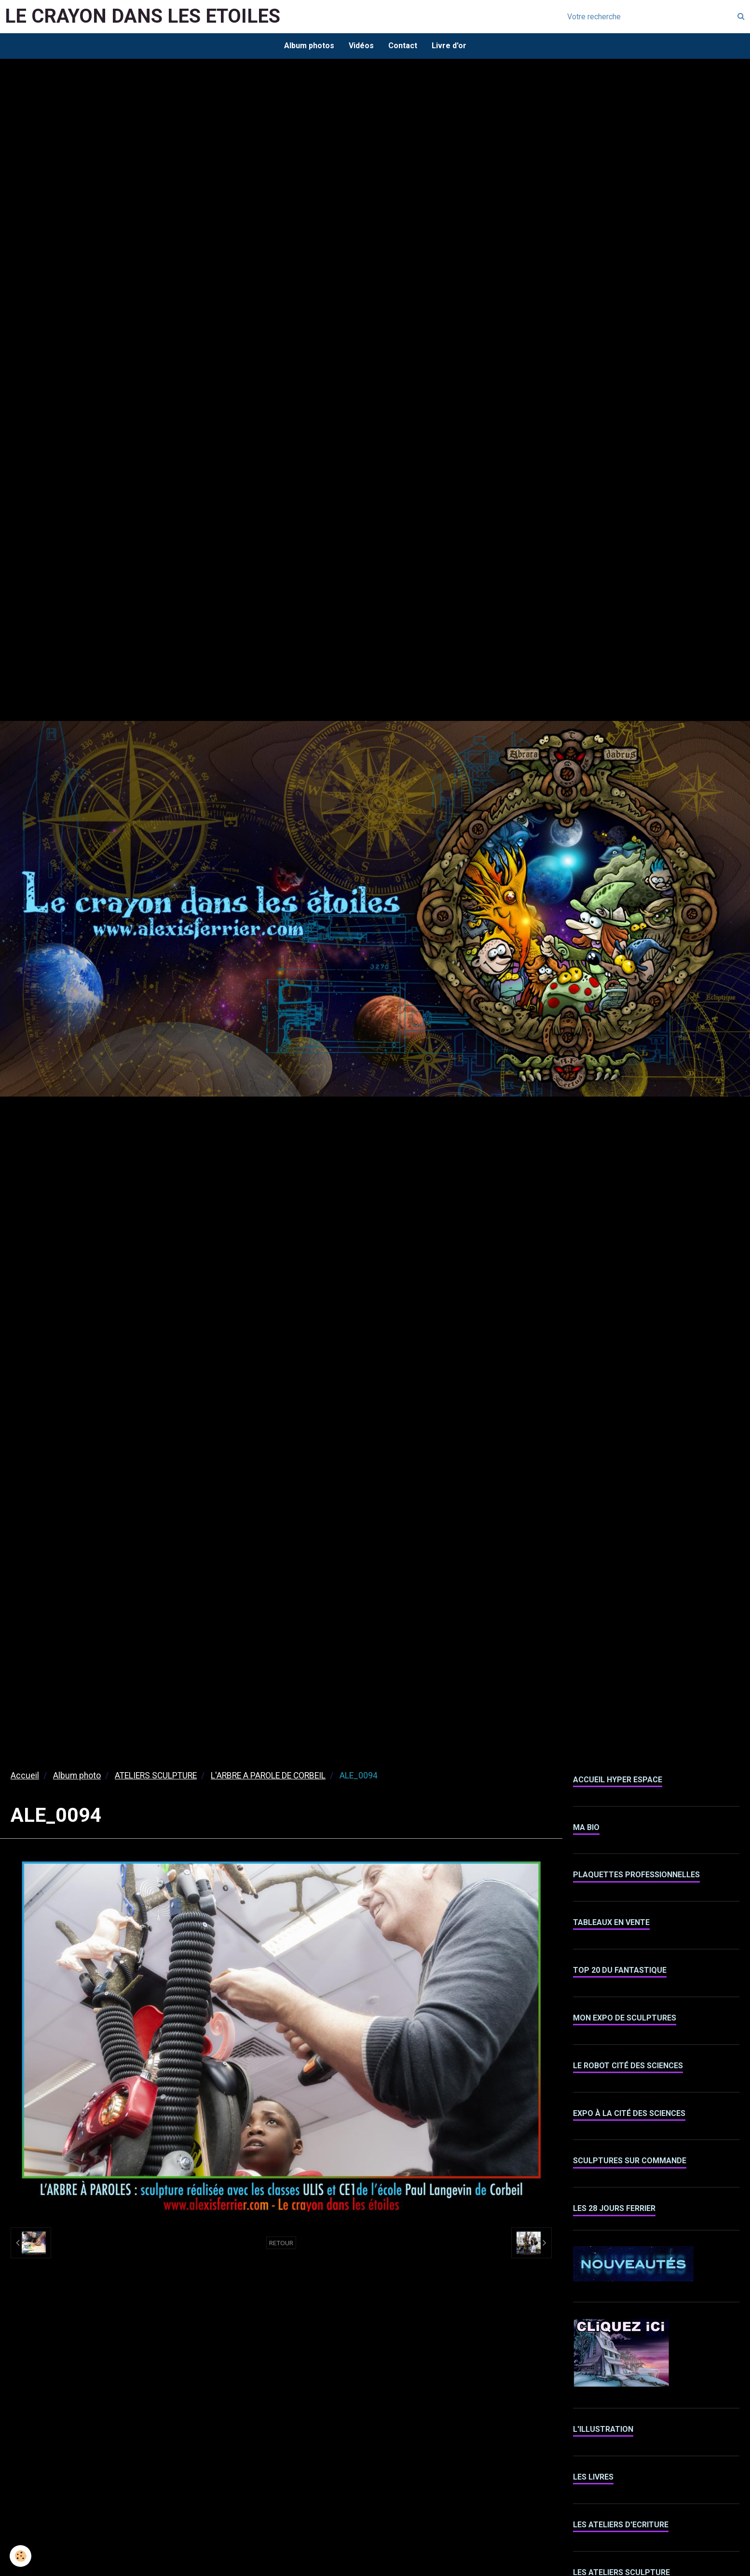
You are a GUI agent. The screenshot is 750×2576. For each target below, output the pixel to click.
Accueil (25, 1775)
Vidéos (361, 45)
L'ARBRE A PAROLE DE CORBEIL (268, 1775)
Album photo (77, 1775)
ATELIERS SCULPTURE (156, 1775)
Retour (281, 2243)
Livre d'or (449, 45)
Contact (402, 45)
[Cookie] (20, 2556)
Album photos (309, 45)
